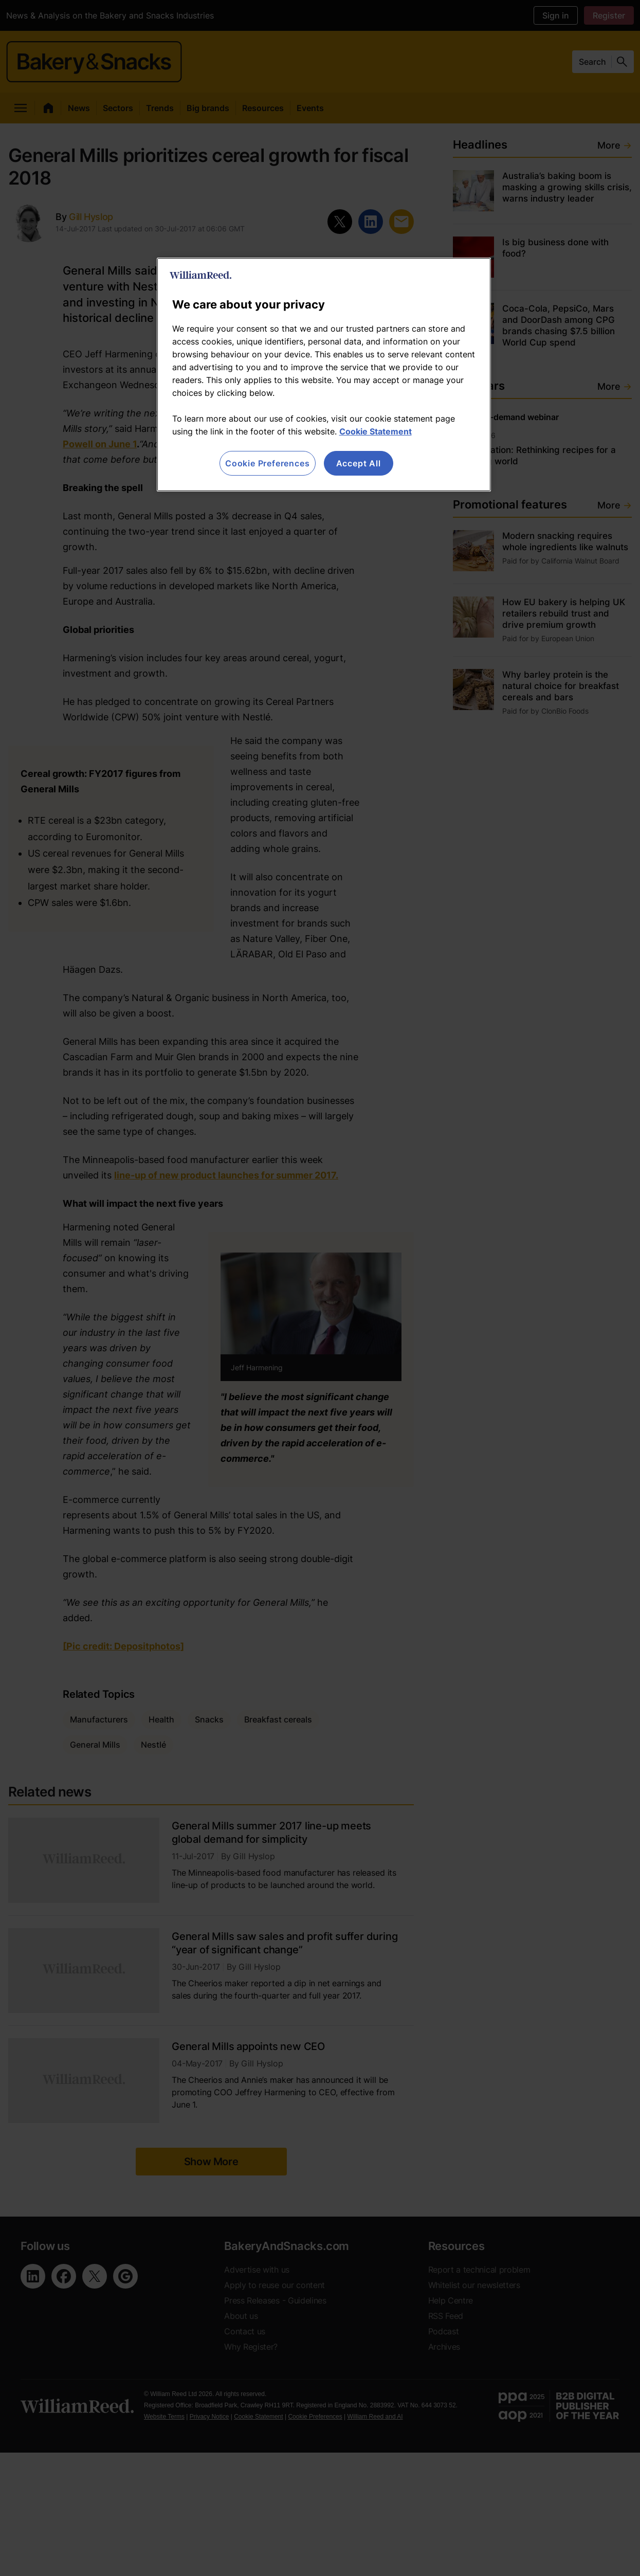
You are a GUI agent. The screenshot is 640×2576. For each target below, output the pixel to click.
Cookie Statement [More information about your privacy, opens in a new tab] (375, 431)
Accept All (358, 463)
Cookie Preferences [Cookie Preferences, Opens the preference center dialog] (267, 463)
